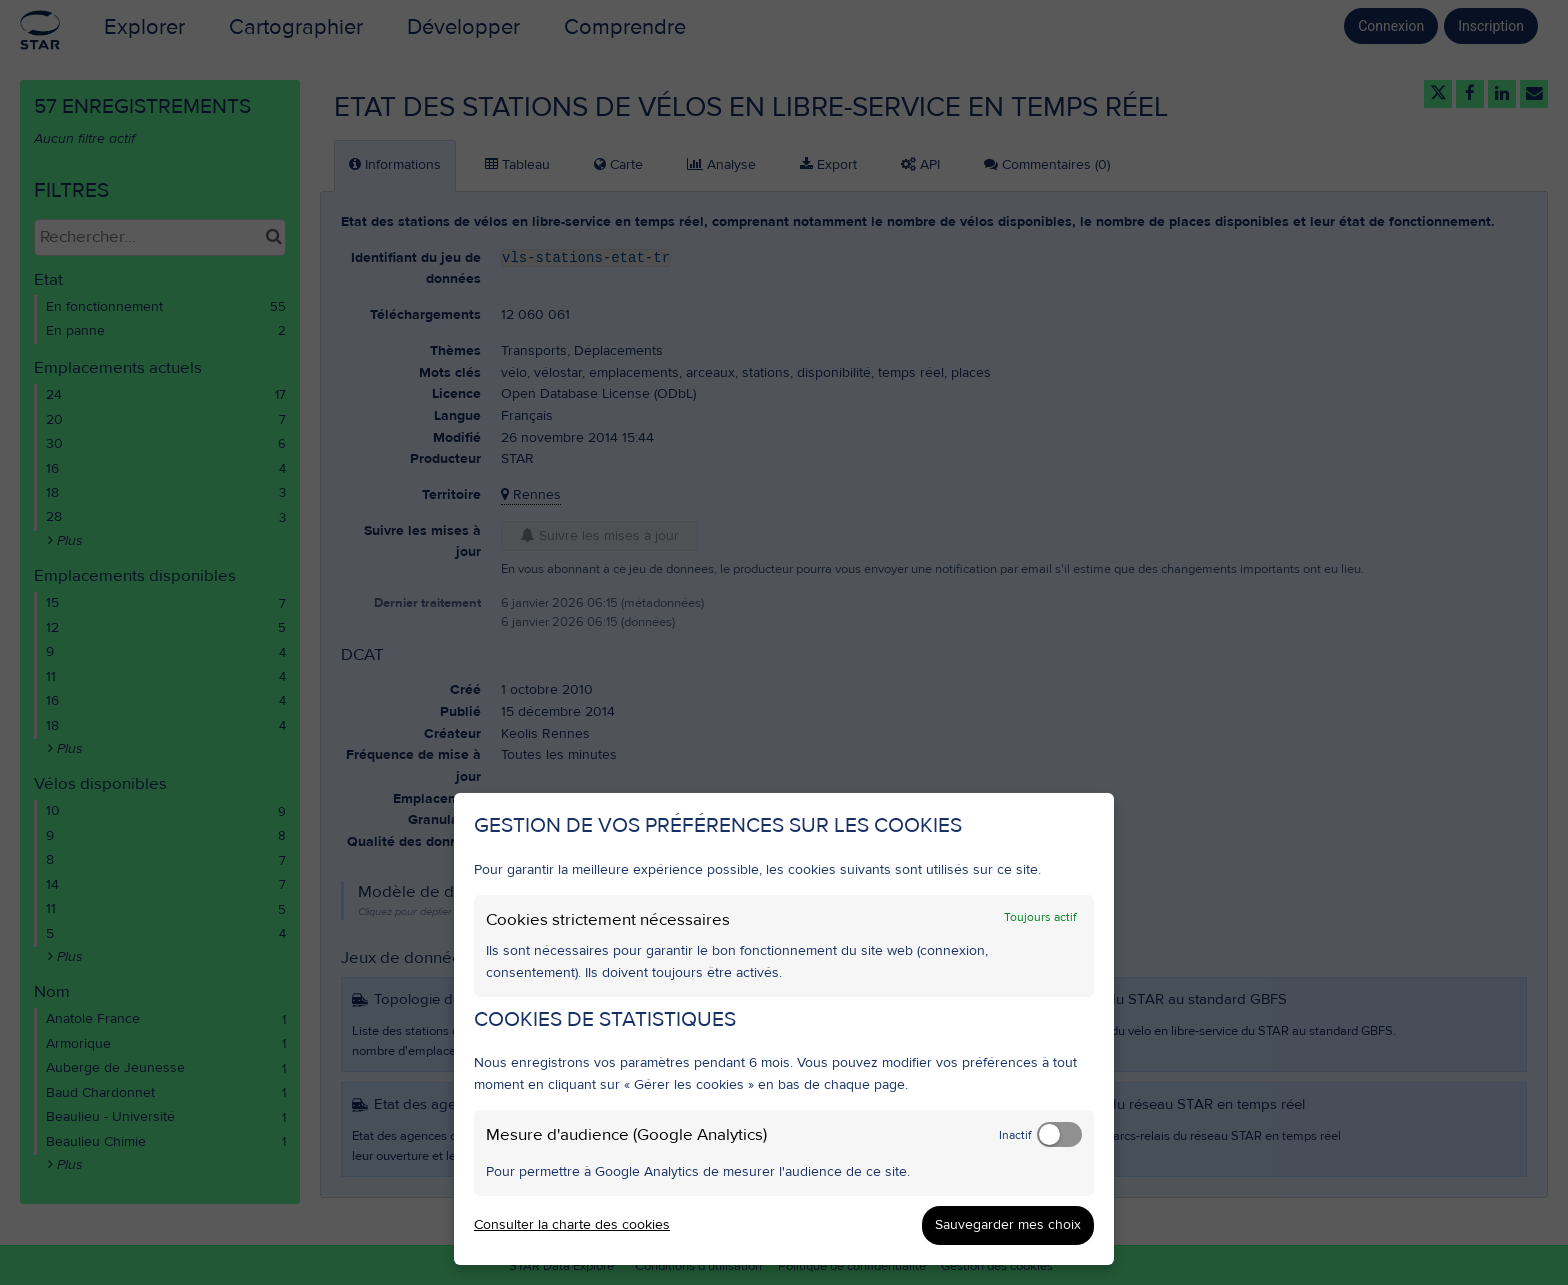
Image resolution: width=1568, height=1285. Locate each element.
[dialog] (784, 1029)
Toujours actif (1040, 917)
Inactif (1015, 1135)
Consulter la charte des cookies (572, 1225)
